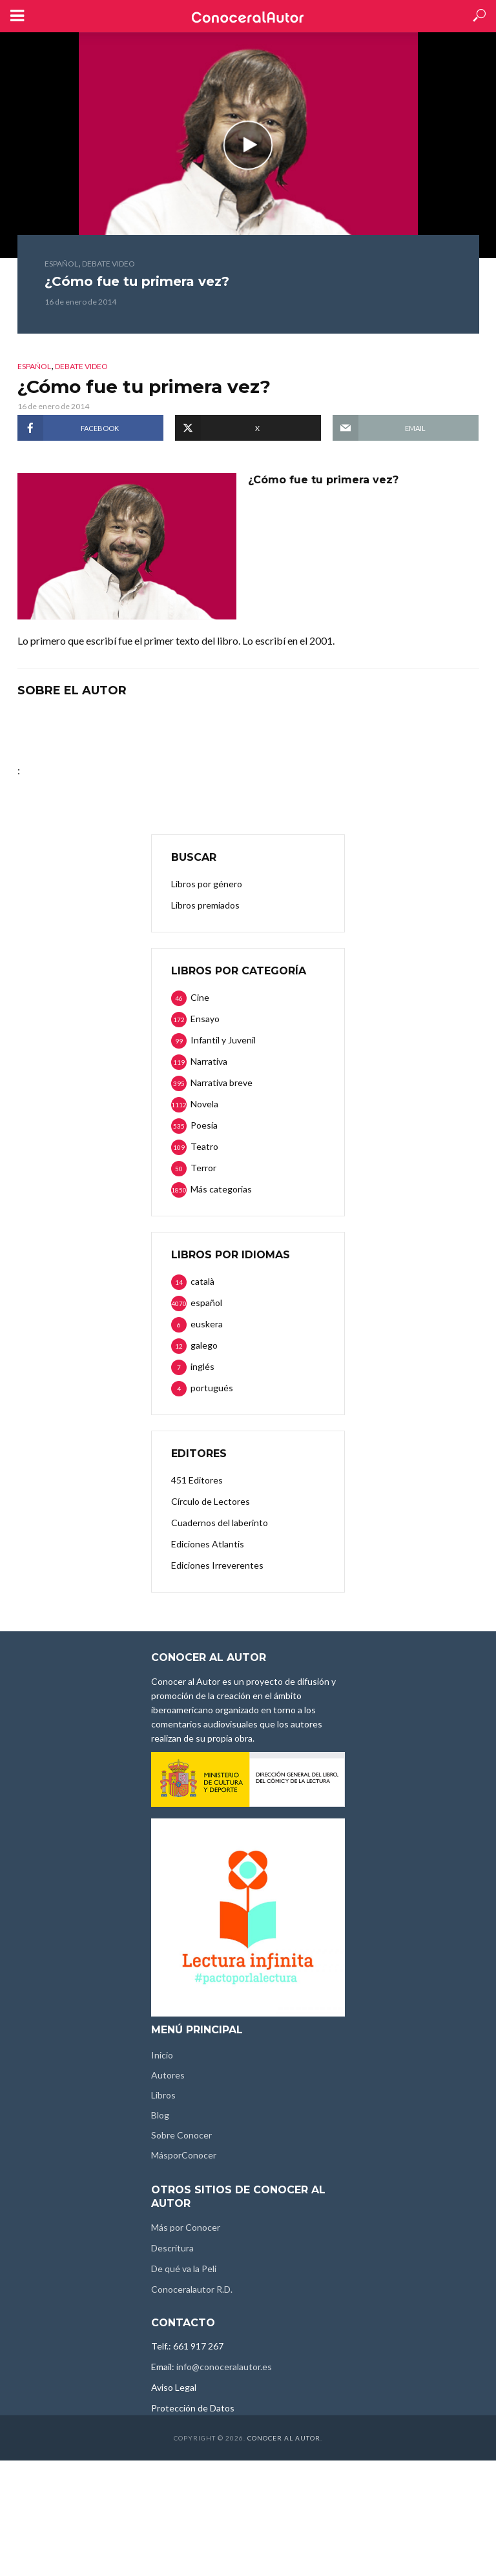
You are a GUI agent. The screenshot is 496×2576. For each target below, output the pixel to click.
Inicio (162, 2054)
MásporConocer (183, 2154)
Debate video (108, 263)
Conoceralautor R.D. (191, 2289)
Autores (168, 2074)
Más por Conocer (185, 2227)
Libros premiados (205, 905)
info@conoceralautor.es (224, 2366)
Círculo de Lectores (210, 1501)
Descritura (172, 2247)
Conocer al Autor (283, 2438)
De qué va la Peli (183, 2268)
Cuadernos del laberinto (219, 1522)
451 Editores (197, 1479)
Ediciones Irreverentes (217, 1565)
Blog (160, 2114)
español (61, 263)
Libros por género (206, 883)
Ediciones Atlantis (207, 1543)
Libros (163, 2094)
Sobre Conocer (181, 2134)
